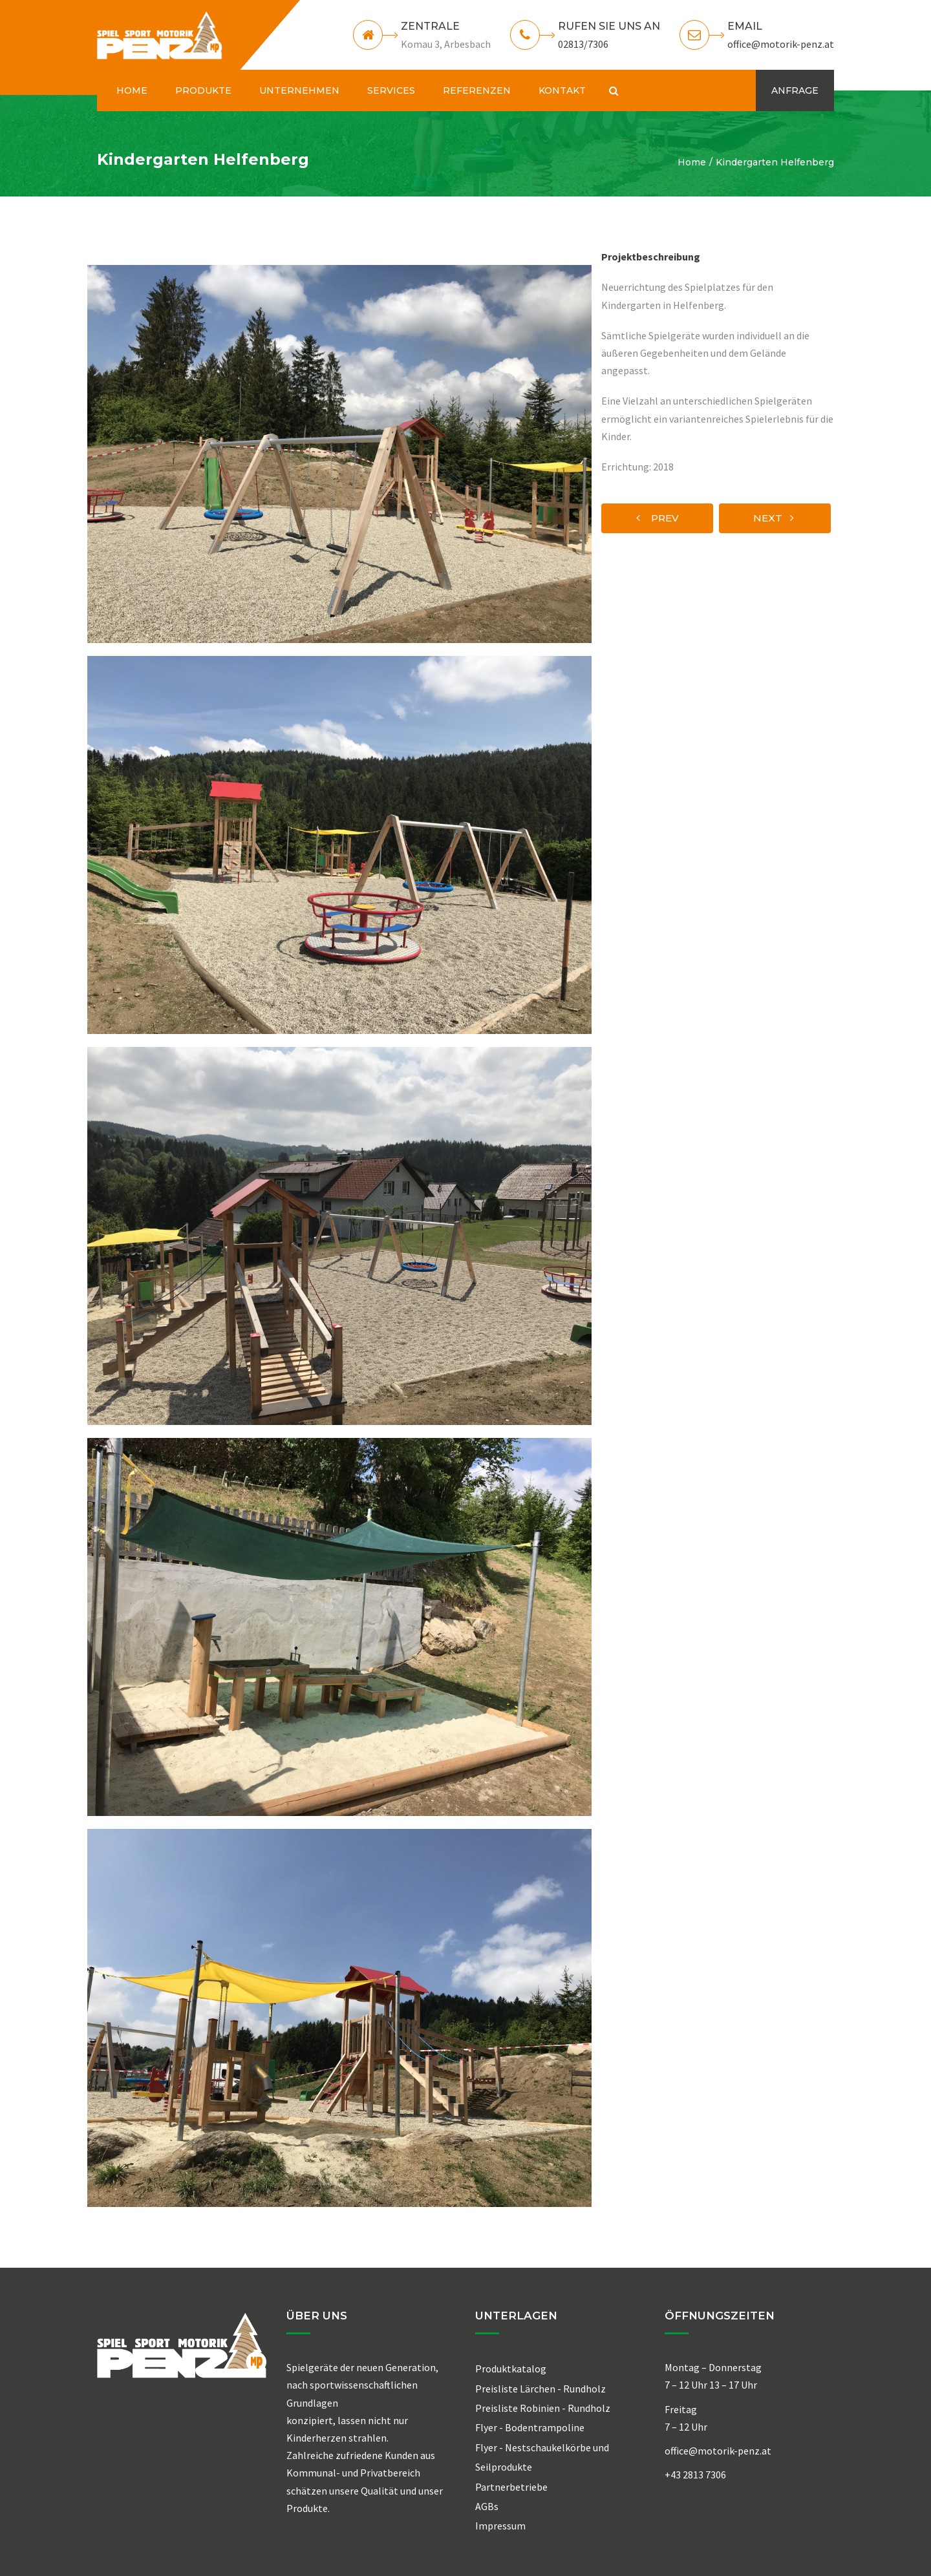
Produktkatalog (510, 2368)
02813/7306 (583, 43)
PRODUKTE (203, 90)
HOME (131, 90)
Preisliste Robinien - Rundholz (542, 2408)
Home (692, 162)
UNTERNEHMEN (299, 90)
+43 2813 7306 (695, 2474)
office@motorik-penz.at (780, 43)
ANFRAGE (795, 90)
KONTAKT (562, 90)
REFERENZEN (477, 90)
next (773, 518)
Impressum (500, 2525)
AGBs (486, 2506)
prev (657, 518)
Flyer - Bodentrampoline (529, 2427)
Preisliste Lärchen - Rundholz (540, 2388)
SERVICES (391, 90)
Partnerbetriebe (511, 2486)
